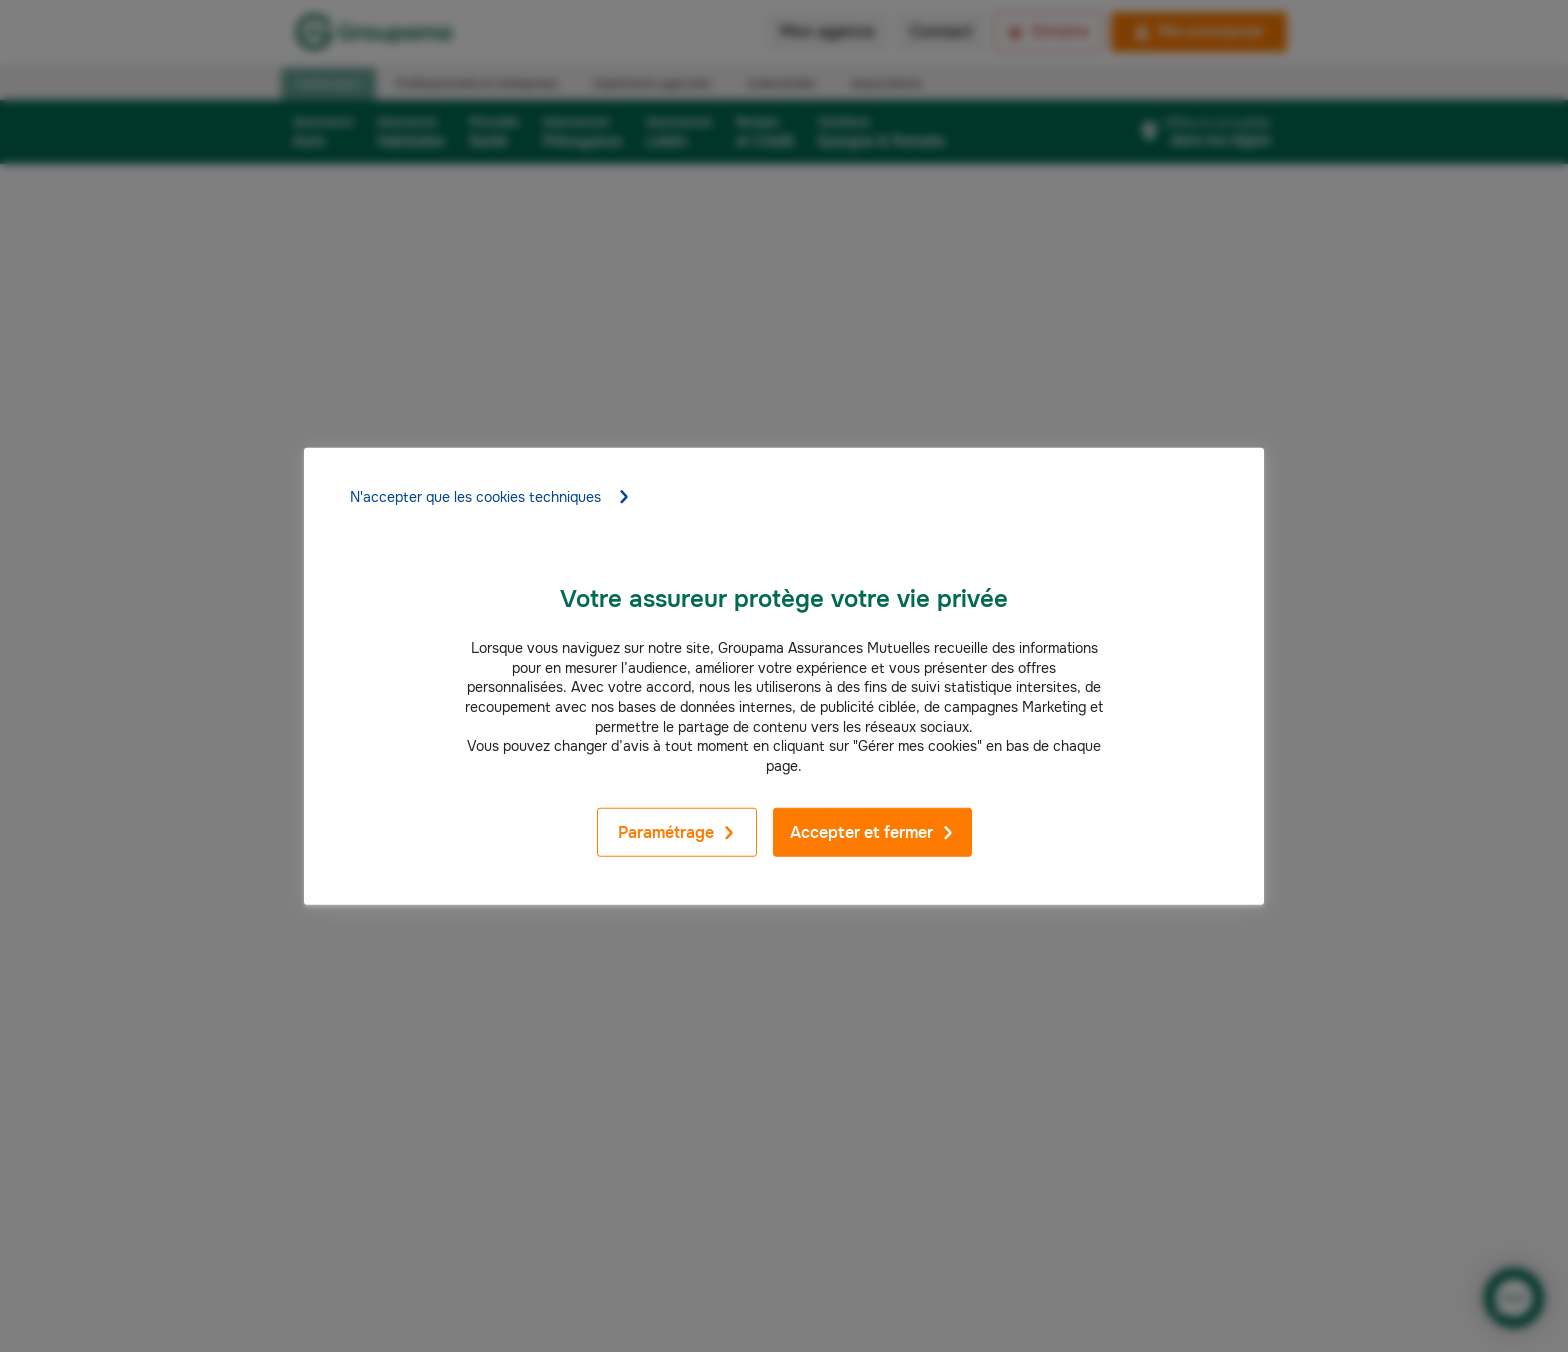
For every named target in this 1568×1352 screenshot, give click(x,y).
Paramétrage (677, 832)
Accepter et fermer (872, 832)
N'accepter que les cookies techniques (490, 497)
